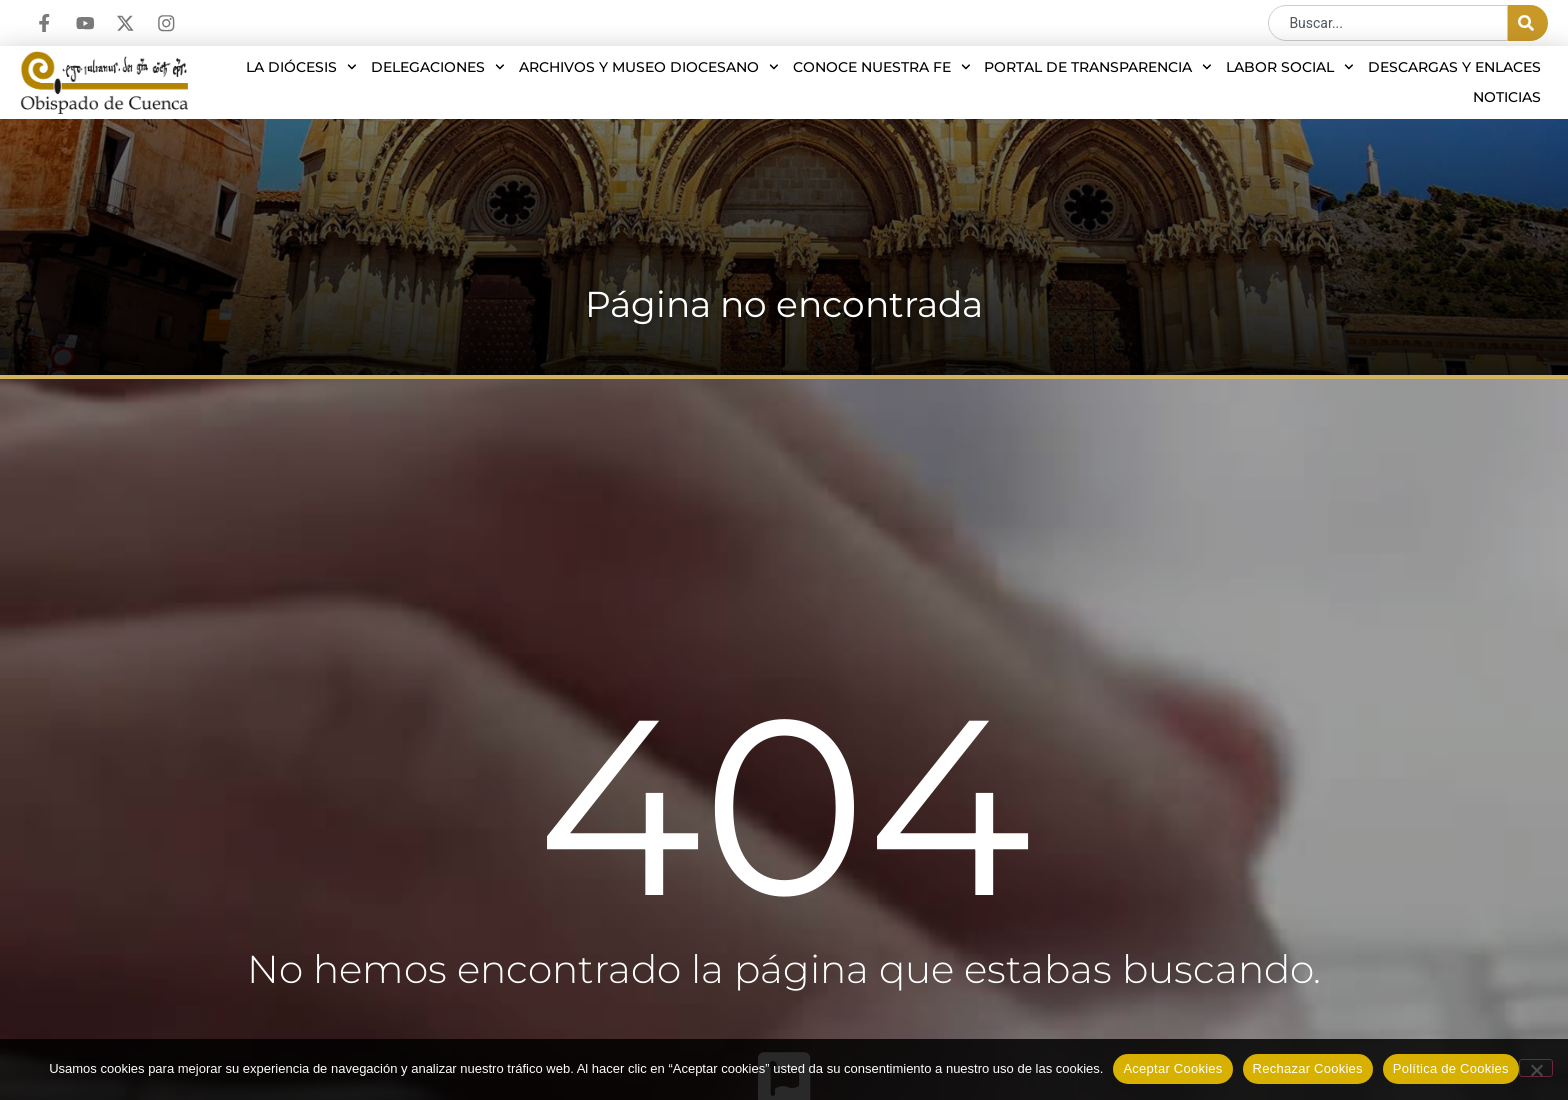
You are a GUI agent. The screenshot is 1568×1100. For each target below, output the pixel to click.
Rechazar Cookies (1308, 1068)
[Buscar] (1528, 23)
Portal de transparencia (1098, 67)
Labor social (1290, 67)
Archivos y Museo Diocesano (649, 67)
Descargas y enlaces (1454, 67)
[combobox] (1388, 23)
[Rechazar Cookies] (1536, 1068)
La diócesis (301, 67)
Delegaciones (438, 67)
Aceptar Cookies (1172, 1068)
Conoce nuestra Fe (882, 67)
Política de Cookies (1451, 1068)
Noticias (1507, 97)
